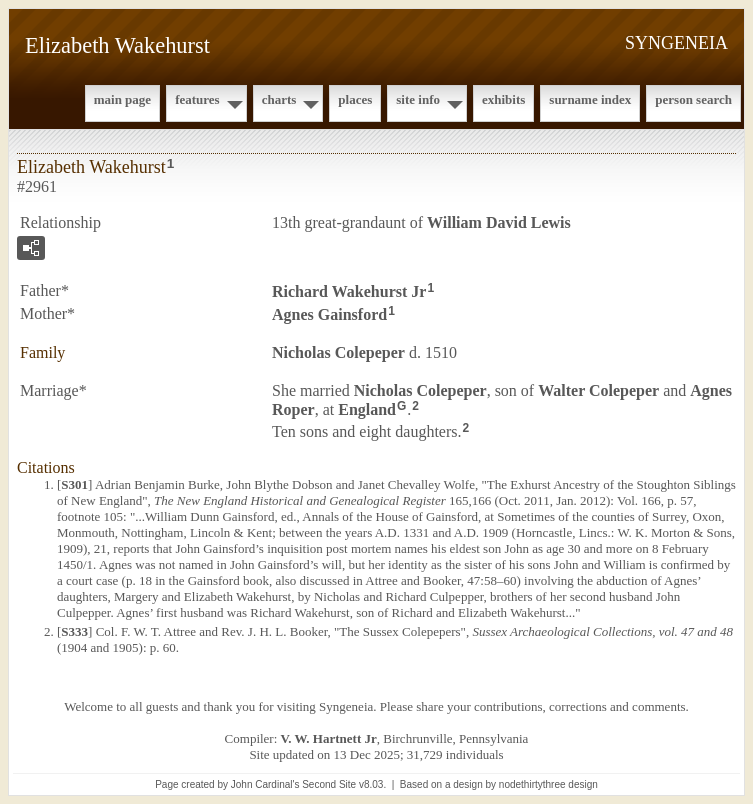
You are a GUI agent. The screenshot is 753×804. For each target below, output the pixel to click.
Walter (598, 390)
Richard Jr (349, 291)
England (367, 408)
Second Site (329, 784)
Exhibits (503, 99)
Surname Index (590, 99)
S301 (74, 484)
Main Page (122, 99)
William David (499, 222)
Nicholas (338, 352)
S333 (74, 631)
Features (197, 99)
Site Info (418, 99)
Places (355, 99)
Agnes (329, 314)
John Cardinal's (265, 784)
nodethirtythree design (548, 784)
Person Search (693, 99)
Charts (279, 99)
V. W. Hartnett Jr (329, 738)
